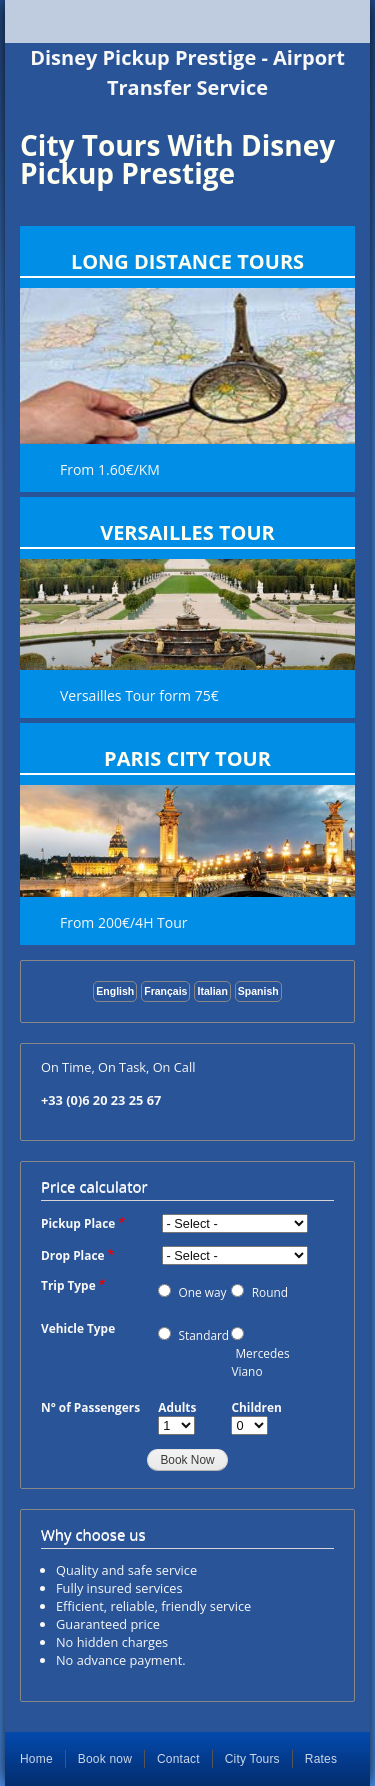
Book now (105, 1759)
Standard (204, 1335)
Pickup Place (78, 1223)
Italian (212, 991)
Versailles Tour (187, 532)
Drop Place (73, 1255)
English (115, 991)
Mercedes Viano (260, 1362)
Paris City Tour (187, 758)
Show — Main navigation (187, 21)
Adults (177, 1407)
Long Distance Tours (187, 261)
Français (165, 991)
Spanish (258, 991)
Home (36, 1759)
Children (256, 1407)
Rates (321, 1759)
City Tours (252, 1759)
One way (203, 1292)
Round (270, 1292)
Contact (178, 1759)
